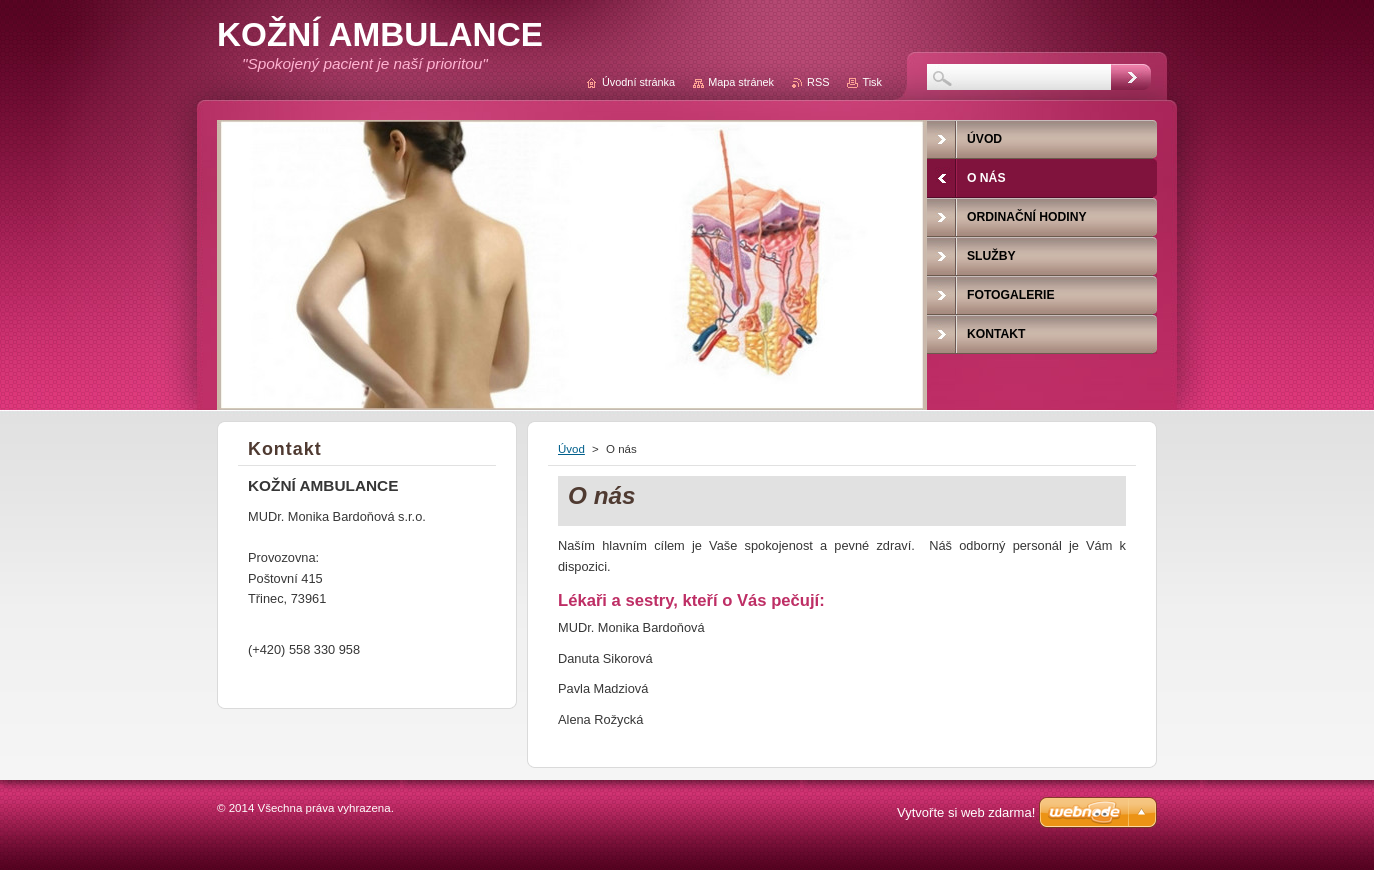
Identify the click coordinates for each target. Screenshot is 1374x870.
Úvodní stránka (638, 82)
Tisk (872, 82)
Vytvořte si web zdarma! (966, 812)
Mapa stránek (741, 82)
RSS (818, 82)
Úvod (571, 449)
